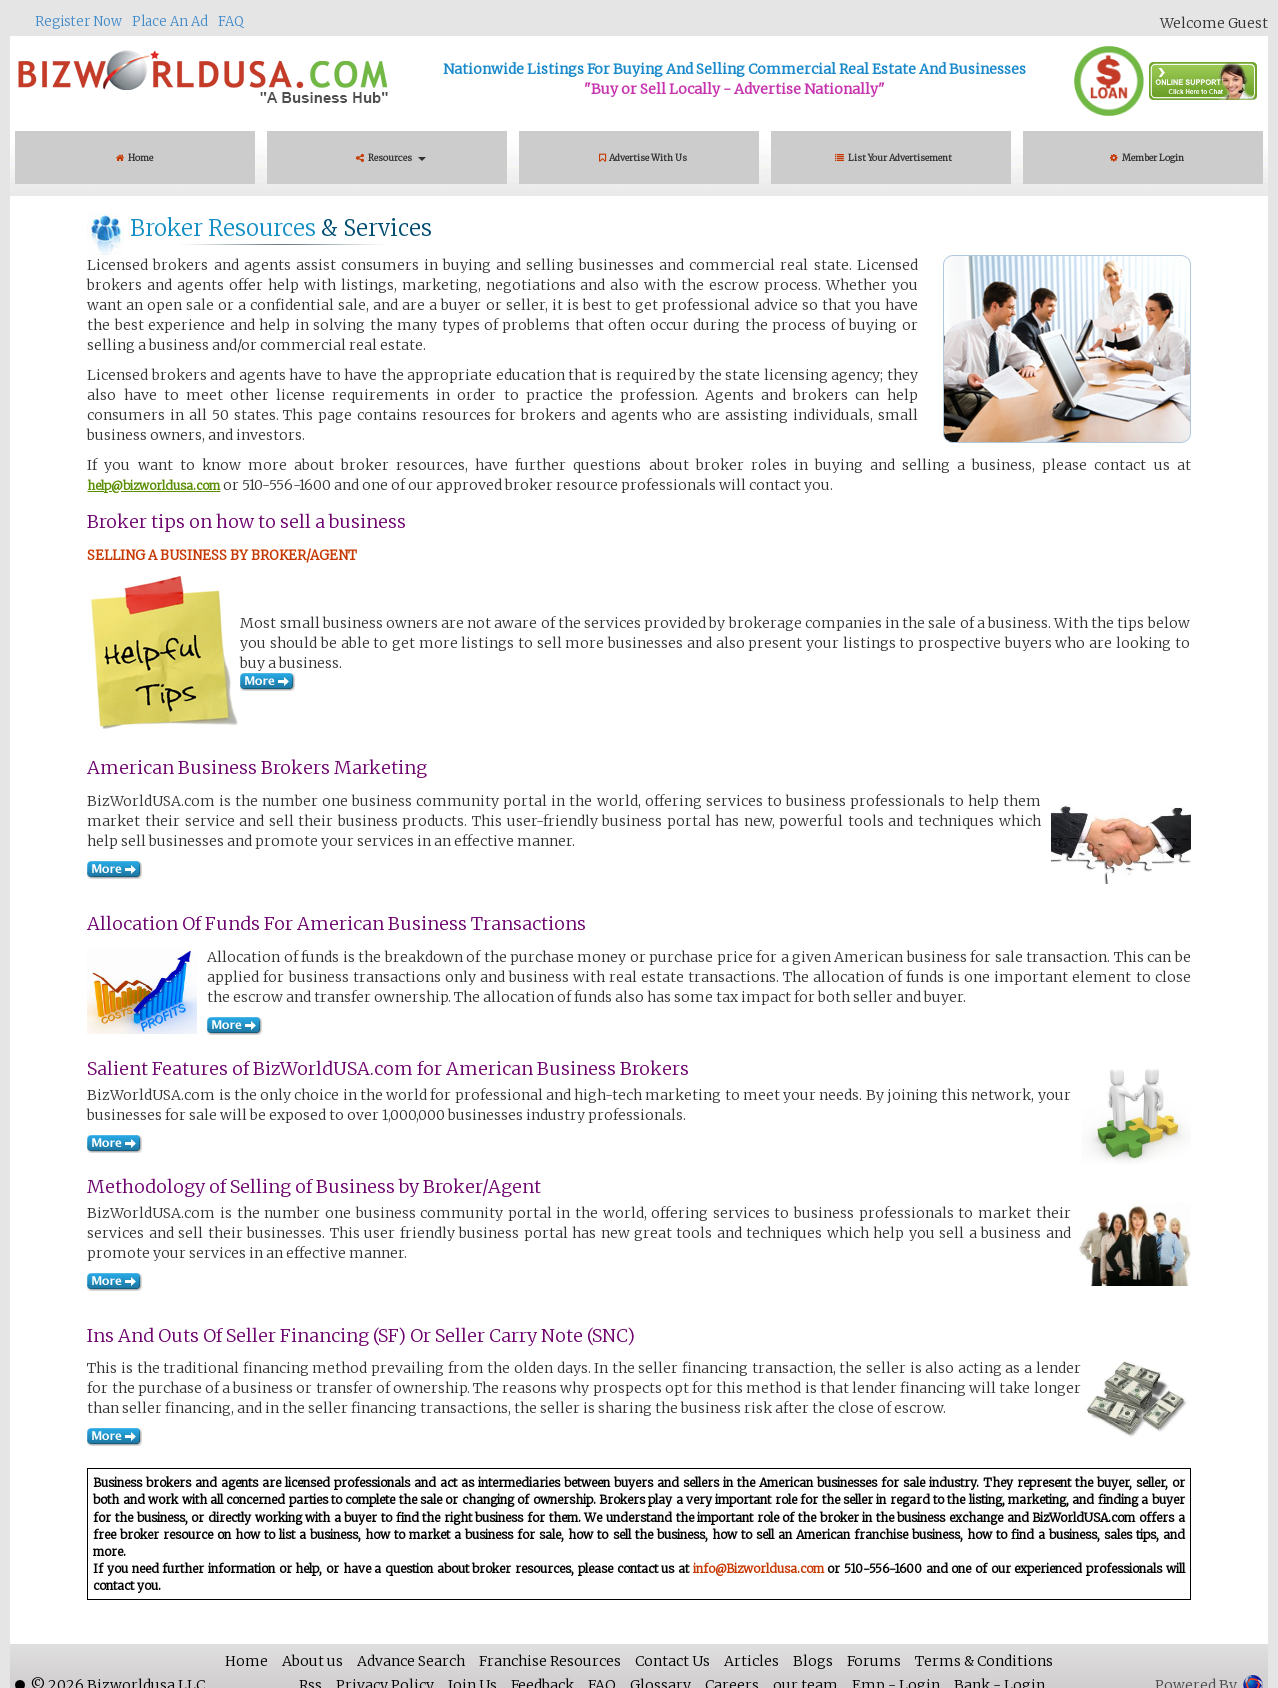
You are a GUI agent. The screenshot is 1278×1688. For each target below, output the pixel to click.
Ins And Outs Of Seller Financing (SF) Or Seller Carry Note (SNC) (361, 1335)
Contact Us (672, 1661)
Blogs (813, 1661)
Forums (874, 1661)
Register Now (78, 21)
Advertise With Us (643, 157)
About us (312, 1661)
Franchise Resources (550, 1661)
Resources (391, 157)
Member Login (1147, 157)
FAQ (231, 21)
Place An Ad (170, 21)
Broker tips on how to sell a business (246, 521)
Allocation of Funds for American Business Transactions (336, 923)
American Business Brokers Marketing (257, 767)
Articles (751, 1661)
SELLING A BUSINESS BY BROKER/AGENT (222, 555)
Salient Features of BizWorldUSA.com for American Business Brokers (388, 1068)
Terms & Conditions (984, 1661)
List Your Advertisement (895, 157)
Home (134, 157)
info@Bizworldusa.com (758, 1568)
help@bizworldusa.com (153, 485)
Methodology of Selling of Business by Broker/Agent (314, 1186)
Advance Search (411, 1661)
